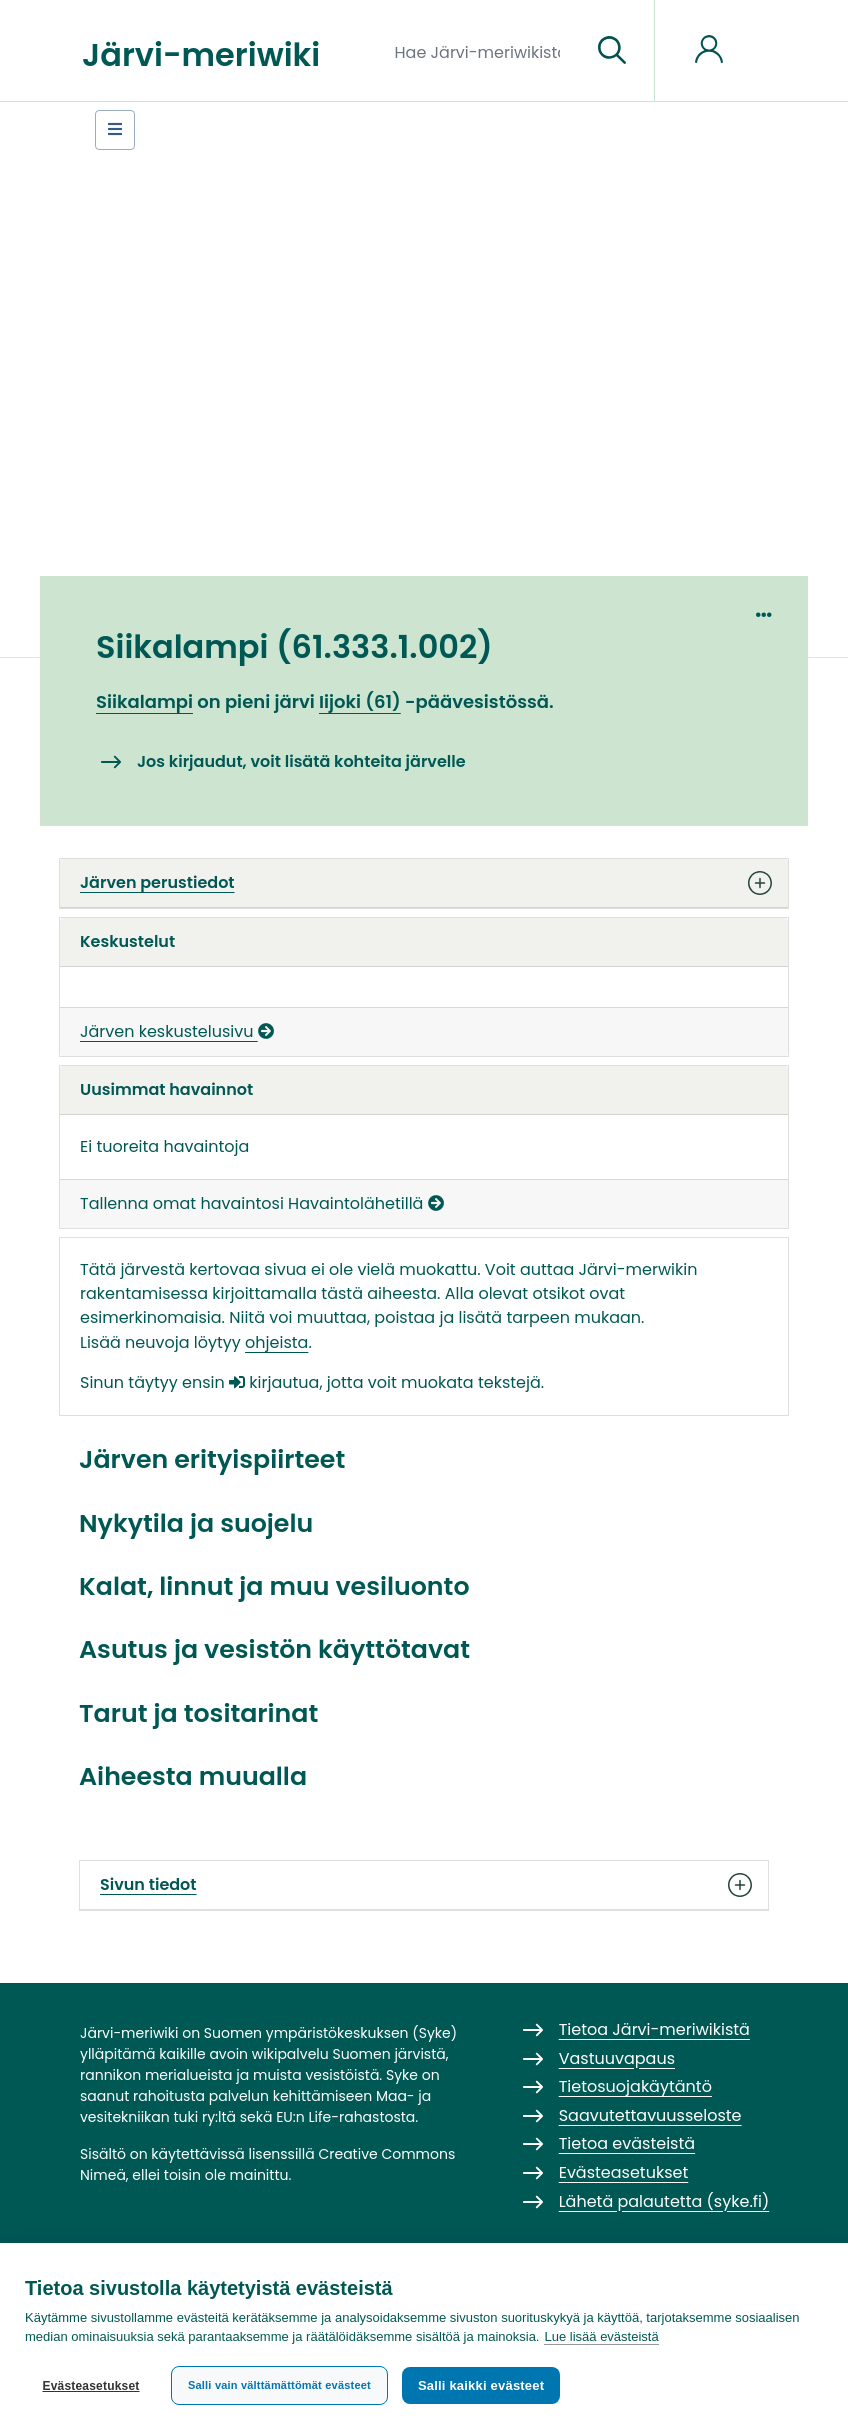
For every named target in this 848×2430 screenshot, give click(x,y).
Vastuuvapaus (617, 2058)
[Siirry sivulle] (612, 51)
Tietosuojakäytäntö (635, 2086)
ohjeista (276, 1342)
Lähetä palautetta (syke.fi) (664, 2201)
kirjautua (274, 1382)
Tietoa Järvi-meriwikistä (654, 2029)
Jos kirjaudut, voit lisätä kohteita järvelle (301, 761)
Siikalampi (144, 701)
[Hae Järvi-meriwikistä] (485, 51)
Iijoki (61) (360, 701)
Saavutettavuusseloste (650, 2115)
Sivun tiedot (424, 1885)
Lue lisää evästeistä (601, 2336)
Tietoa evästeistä (627, 2143)
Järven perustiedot (424, 883)
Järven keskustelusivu (177, 1031)
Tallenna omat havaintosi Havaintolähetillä (262, 1203)
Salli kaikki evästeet (481, 2385)
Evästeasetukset (90, 2386)
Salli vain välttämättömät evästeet (279, 2385)
